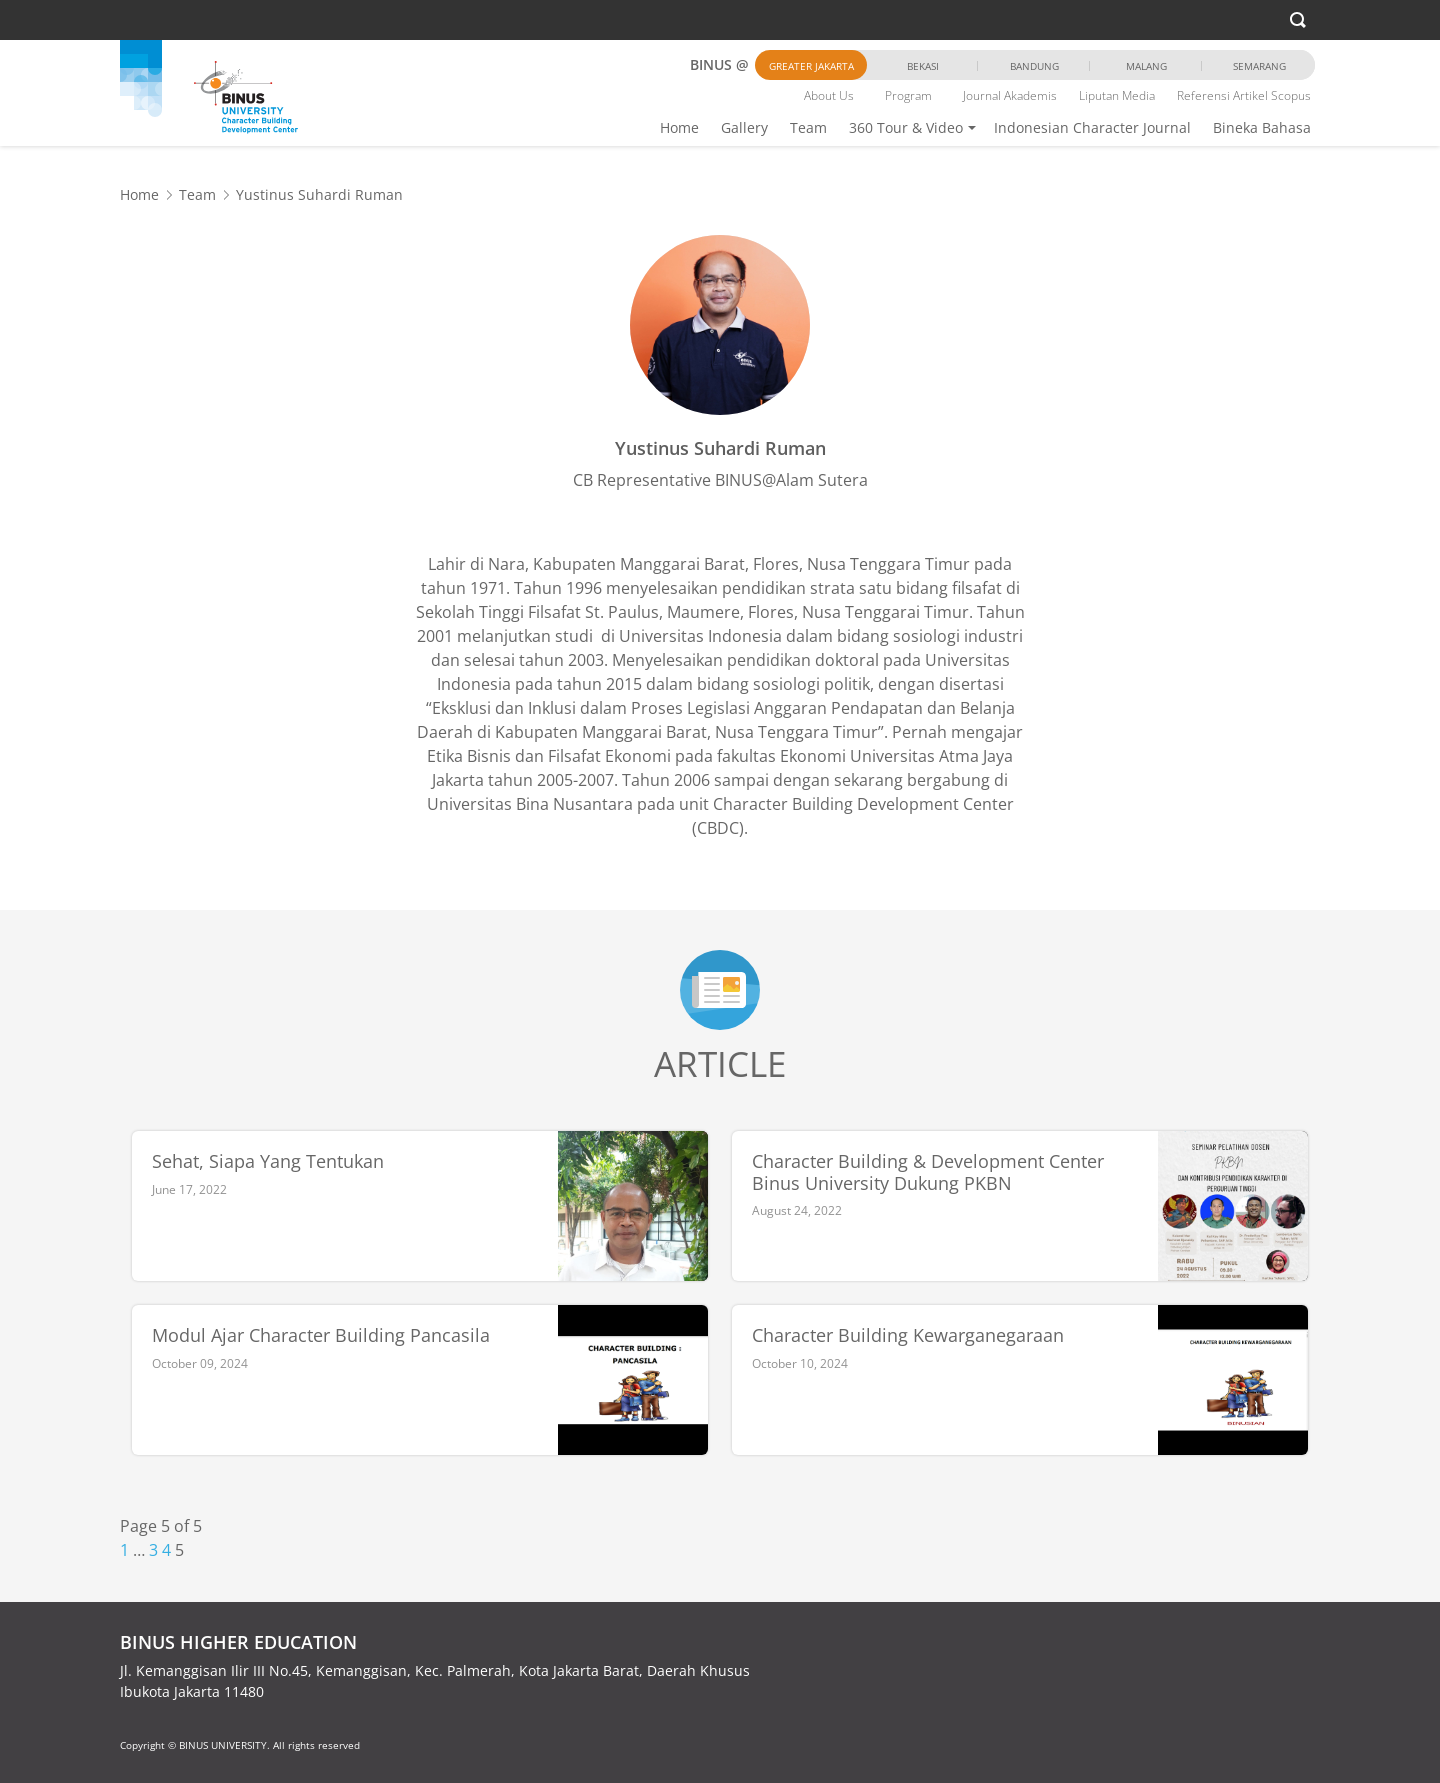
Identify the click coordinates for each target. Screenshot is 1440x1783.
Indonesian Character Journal (1092, 127)
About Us (829, 95)
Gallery (744, 127)
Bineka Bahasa (1262, 127)
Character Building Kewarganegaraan (908, 1336)
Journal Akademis (1010, 95)
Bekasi (923, 66)
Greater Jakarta (811, 66)
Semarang (1259, 66)
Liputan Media (1117, 95)
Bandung (1034, 66)
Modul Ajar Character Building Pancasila (321, 1336)
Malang (1146, 66)
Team (808, 127)
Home (679, 127)
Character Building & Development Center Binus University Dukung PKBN (928, 1172)
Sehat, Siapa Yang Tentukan (268, 1162)
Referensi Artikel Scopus (1244, 95)
